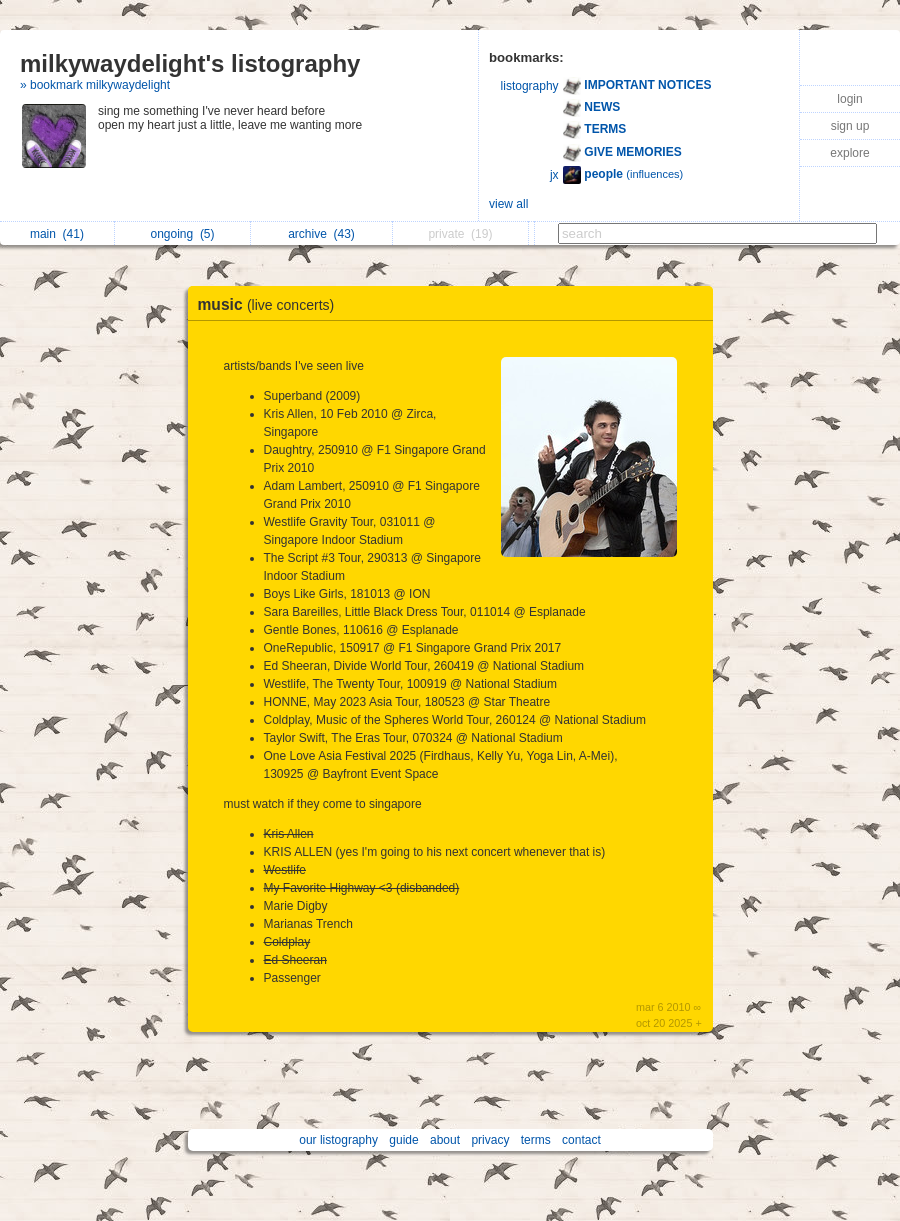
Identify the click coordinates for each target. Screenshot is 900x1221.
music (271, 304)
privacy (490, 1140)
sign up (850, 126)
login (849, 99)
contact (581, 1140)
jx (554, 175)
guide (403, 1140)
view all (508, 204)
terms (536, 1140)
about (445, 1140)
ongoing (182, 234)
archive (321, 234)
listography (530, 86)
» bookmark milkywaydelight (95, 85)
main (57, 234)
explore (849, 153)
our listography (338, 1140)
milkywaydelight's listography (190, 63)
